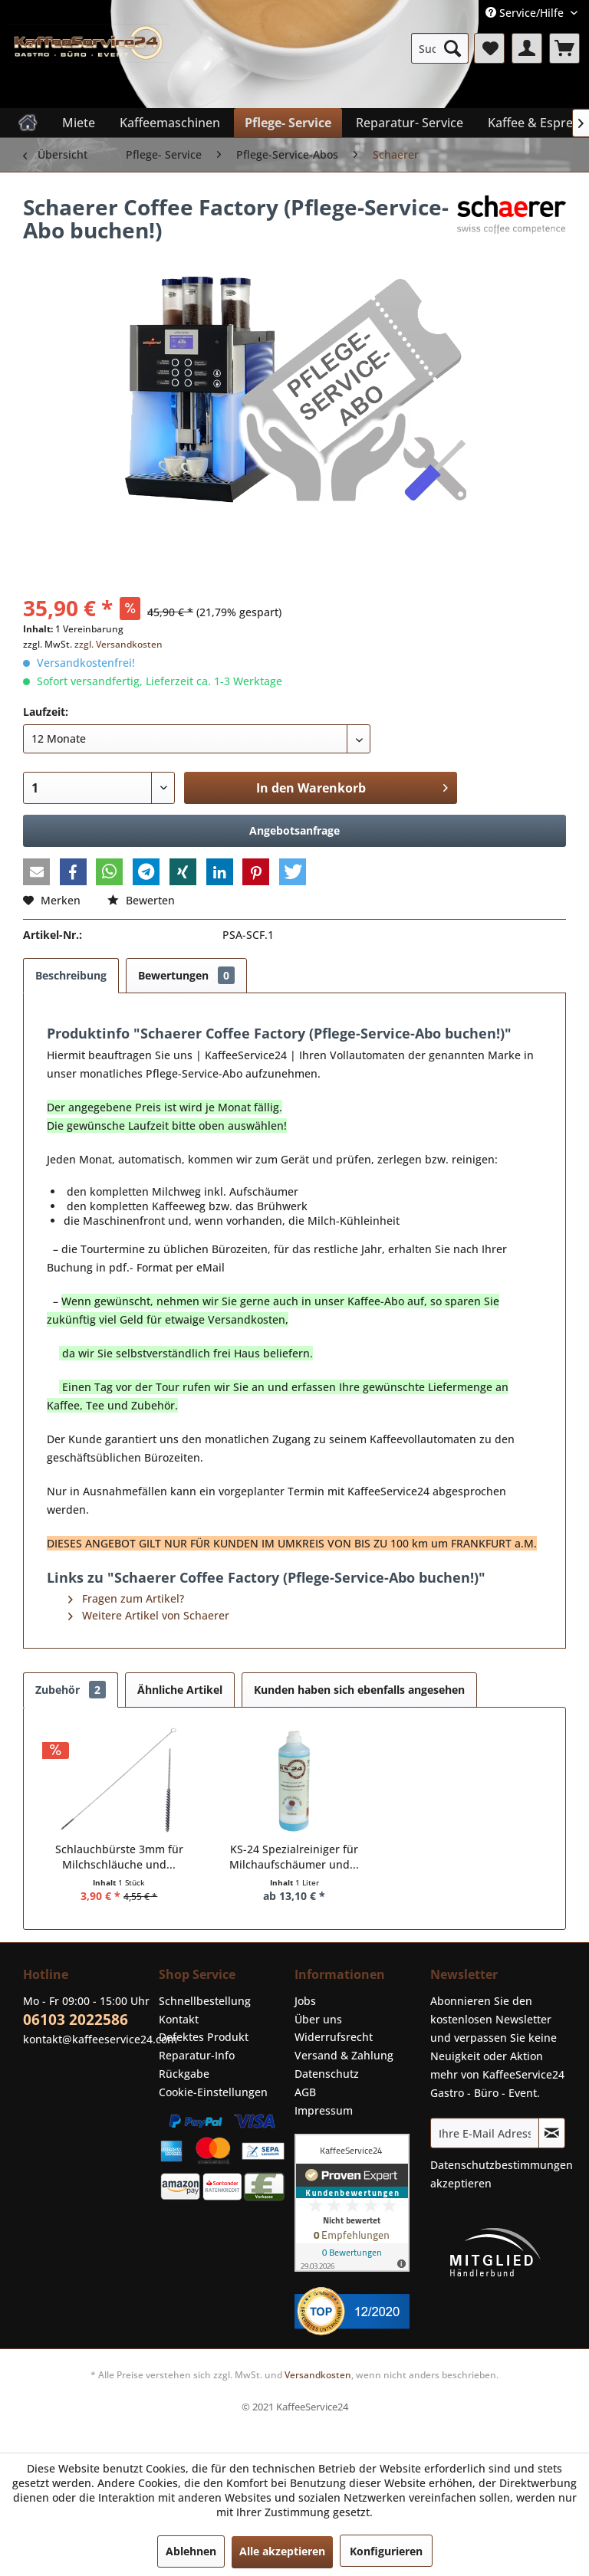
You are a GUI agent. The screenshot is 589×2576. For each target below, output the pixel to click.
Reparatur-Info (197, 2055)
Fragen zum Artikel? (126, 1598)
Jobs (305, 2001)
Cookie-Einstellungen (213, 2092)
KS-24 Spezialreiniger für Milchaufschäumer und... (294, 1857)
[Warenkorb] (564, 48)
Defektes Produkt (203, 2037)
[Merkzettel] (489, 48)
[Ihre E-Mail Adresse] (484, 2133)
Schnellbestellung (205, 2001)
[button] (36, 871)
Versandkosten (318, 2374)
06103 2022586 (75, 2020)
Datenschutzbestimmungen (501, 2165)
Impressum (323, 2110)
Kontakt (179, 2019)
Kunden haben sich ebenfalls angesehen (359, 1689)
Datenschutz (326, 2073)
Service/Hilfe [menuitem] (526, 12)
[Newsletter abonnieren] (551, 2133)
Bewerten (141, 900)
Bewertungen (186, 975)
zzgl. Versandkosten (118, 644)
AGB (305, 2092)
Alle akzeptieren (282, 2551)
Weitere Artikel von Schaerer (148, 1615)
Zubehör (70, 1689)
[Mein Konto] (527, 48)
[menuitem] (440, 48)
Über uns (318, 2019)
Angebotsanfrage (294, 830)
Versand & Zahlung (343, 2055)
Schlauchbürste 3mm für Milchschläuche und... (119, 1857)
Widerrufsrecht (333, 2037)
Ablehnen (191, 2551)
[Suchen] (452, 48)
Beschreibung (71, 975)
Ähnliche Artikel (179, 1689)
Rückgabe (184, 2073)
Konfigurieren (386, 2551)
